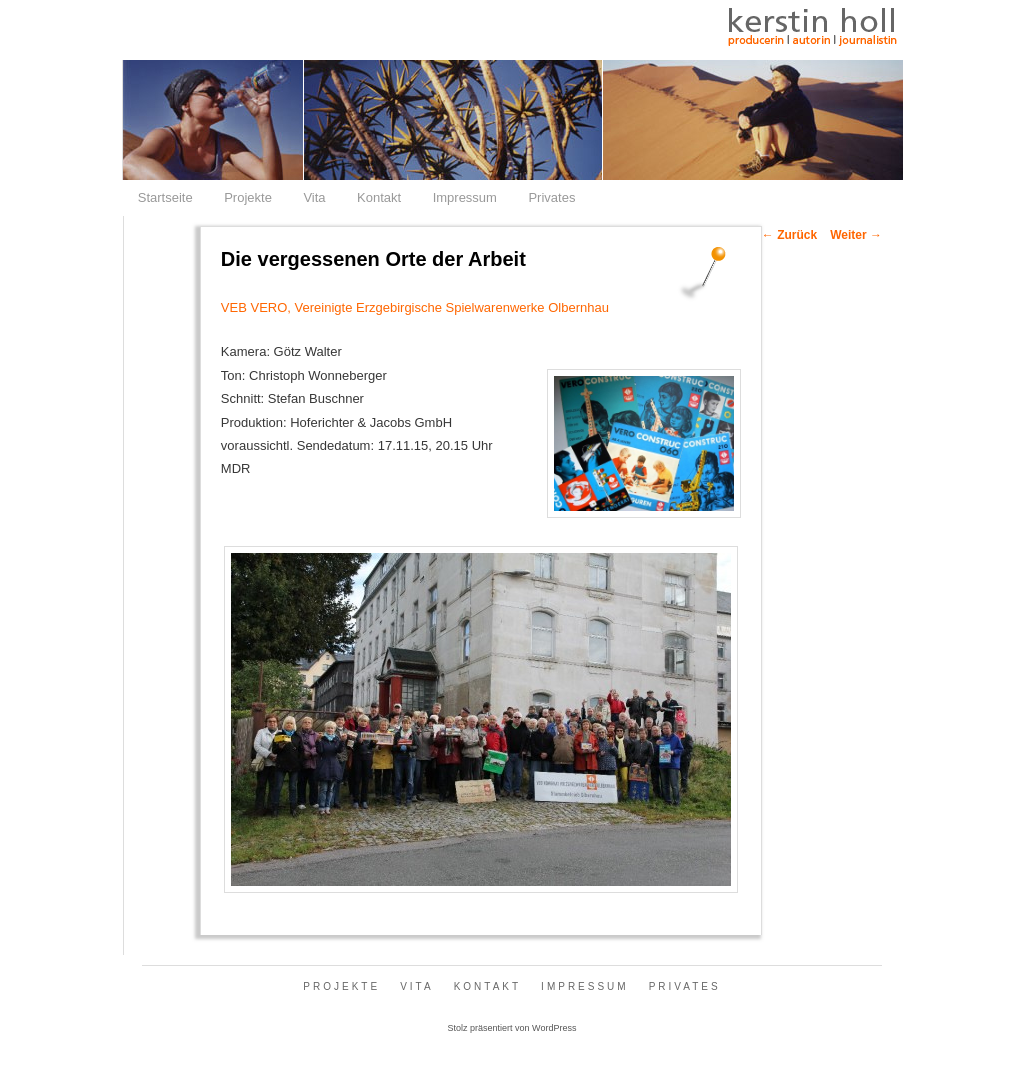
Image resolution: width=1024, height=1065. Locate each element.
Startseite (165, 197)
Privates (551, 197)
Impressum (465, 197)
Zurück (789, 235)
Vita (314, 197)
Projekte (248, 197)
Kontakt (379, 197)
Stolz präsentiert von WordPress (512, 1028)
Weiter (856, 235)
